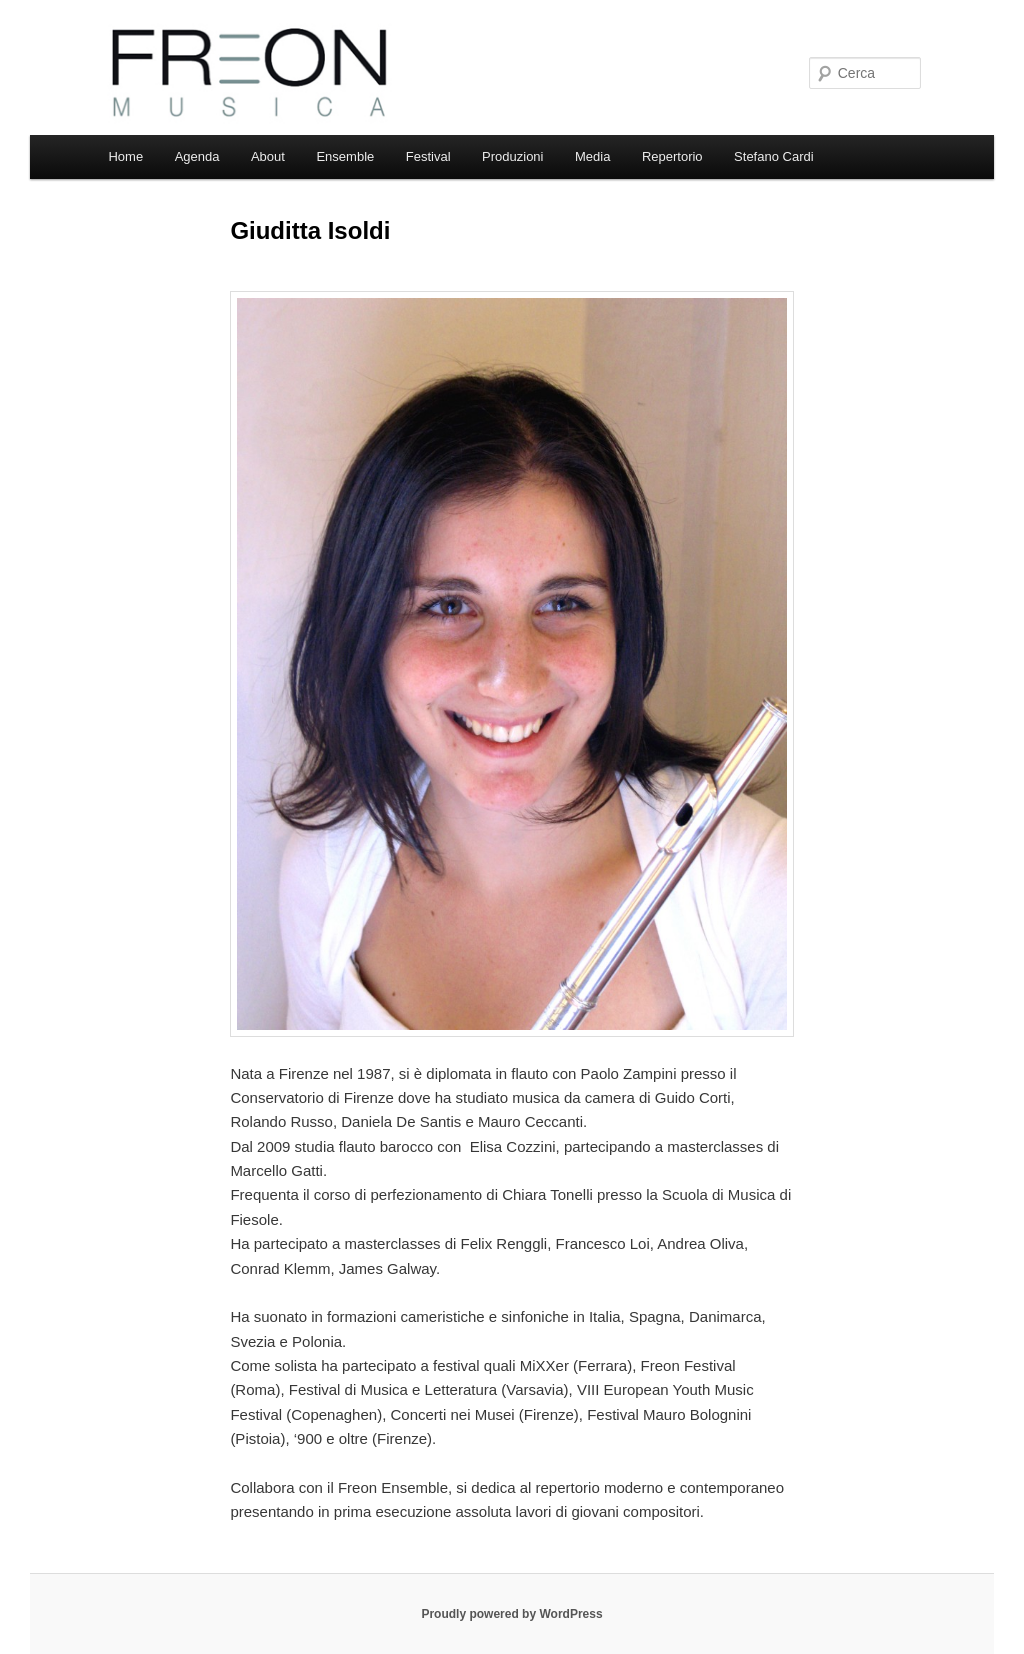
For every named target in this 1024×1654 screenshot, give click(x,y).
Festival (428, 156)
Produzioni (512, 156)
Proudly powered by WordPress (511, 1614)
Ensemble (345, 156)
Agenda (197, 156)
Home (125, 156)
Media (592, 156)
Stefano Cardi (774, 156)
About (268, 156)
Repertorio (672, 156)
